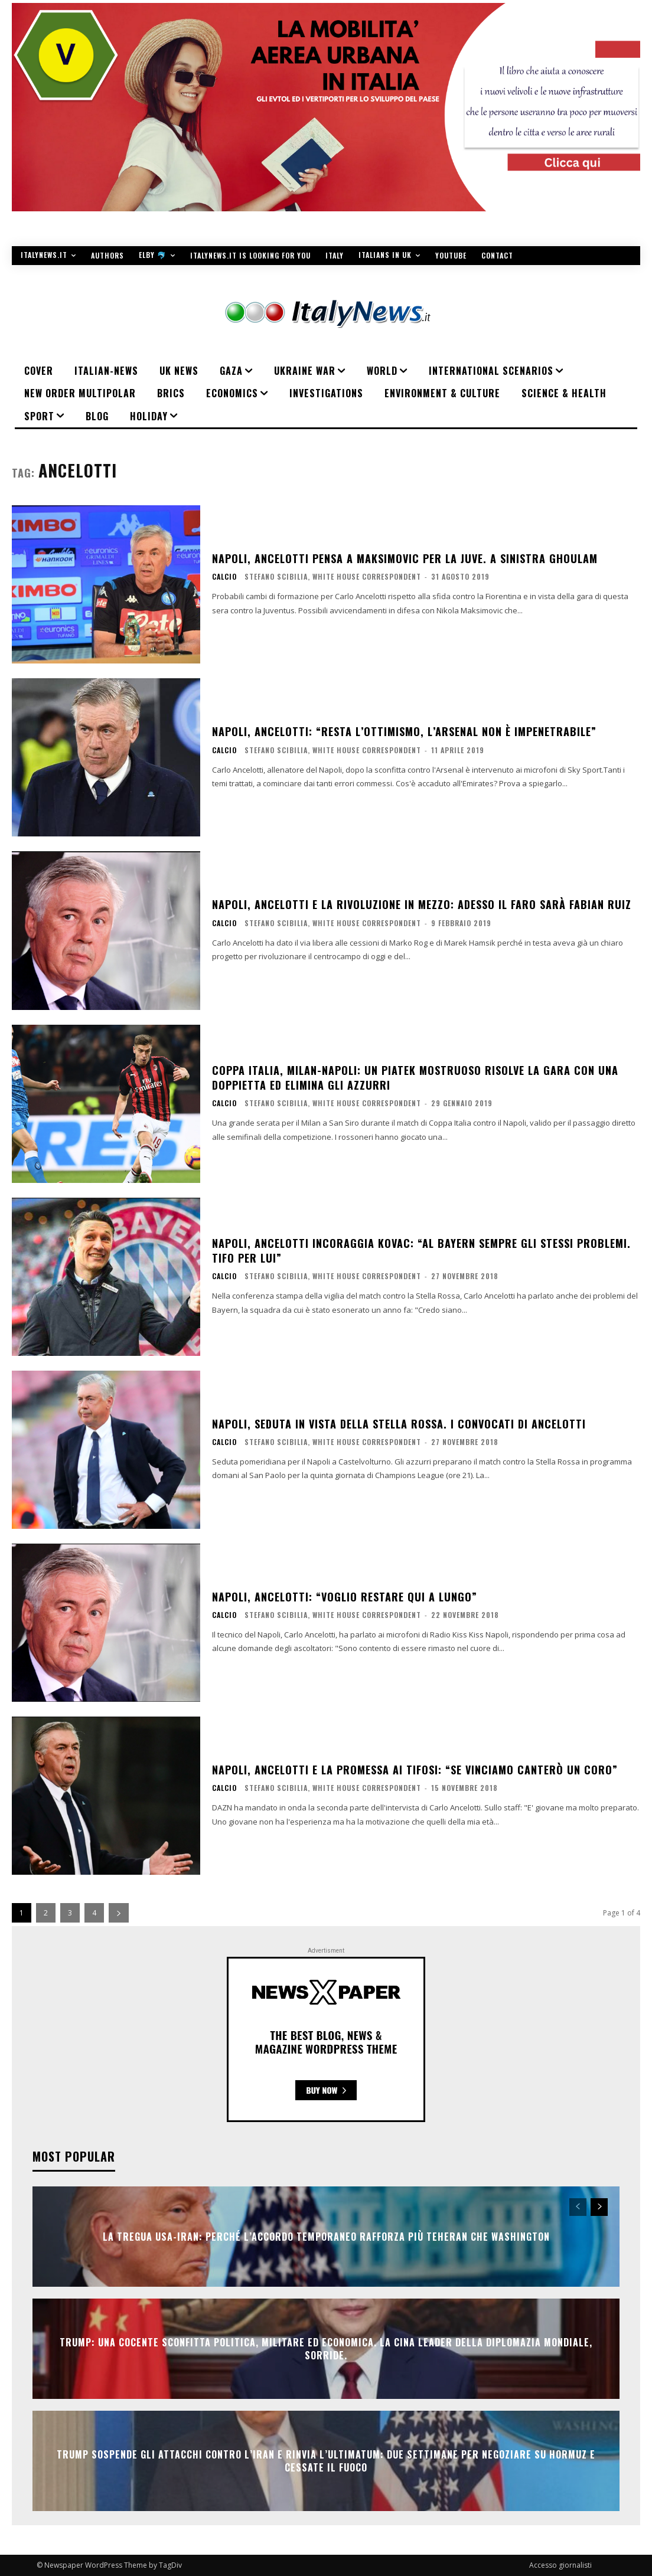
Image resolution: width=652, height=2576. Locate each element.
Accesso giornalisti (560, 2565)
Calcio (224, 576)
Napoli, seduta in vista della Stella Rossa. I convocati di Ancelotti (399, 1423)
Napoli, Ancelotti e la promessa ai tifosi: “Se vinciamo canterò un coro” (415, 1769)
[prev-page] (577, 2207)
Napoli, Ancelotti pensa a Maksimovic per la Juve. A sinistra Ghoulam (405, 558)
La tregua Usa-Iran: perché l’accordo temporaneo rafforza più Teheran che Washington (326, 2237)
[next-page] (119, 1913)
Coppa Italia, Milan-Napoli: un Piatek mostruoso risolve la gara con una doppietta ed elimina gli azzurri (415, 1078)
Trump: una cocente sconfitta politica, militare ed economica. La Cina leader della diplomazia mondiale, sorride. (326, 2348)
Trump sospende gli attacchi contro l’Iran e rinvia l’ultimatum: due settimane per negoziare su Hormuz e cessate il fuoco (326, 2460)
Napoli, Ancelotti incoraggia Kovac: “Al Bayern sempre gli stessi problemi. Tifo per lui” (421, 1250)
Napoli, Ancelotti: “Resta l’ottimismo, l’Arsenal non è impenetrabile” (404, 731)
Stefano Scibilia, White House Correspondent (332, 576)
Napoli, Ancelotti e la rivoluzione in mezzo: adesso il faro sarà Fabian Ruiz (421, 904)
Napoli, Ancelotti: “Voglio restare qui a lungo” (344, 1596)
